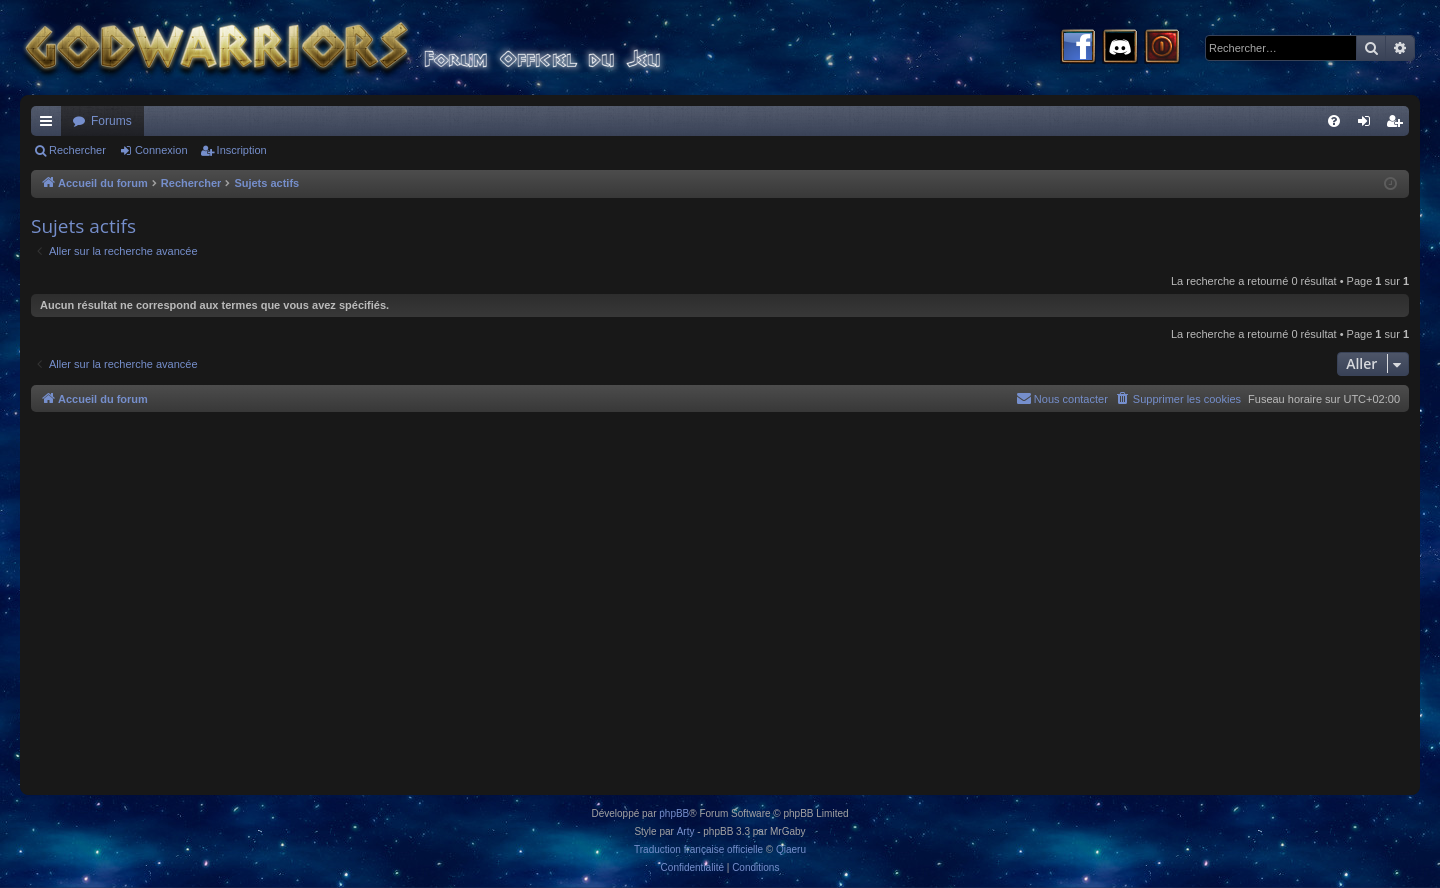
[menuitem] (1334, 121)
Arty (686, 831)
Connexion (161, 150)
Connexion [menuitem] (1368, 125)
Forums (111, 121)
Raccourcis (50, 125)
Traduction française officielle (698, 849)
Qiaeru (791, 849)
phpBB (674, 813)
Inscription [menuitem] (1398, 125)
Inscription (242, 150)
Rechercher (77, 150)
